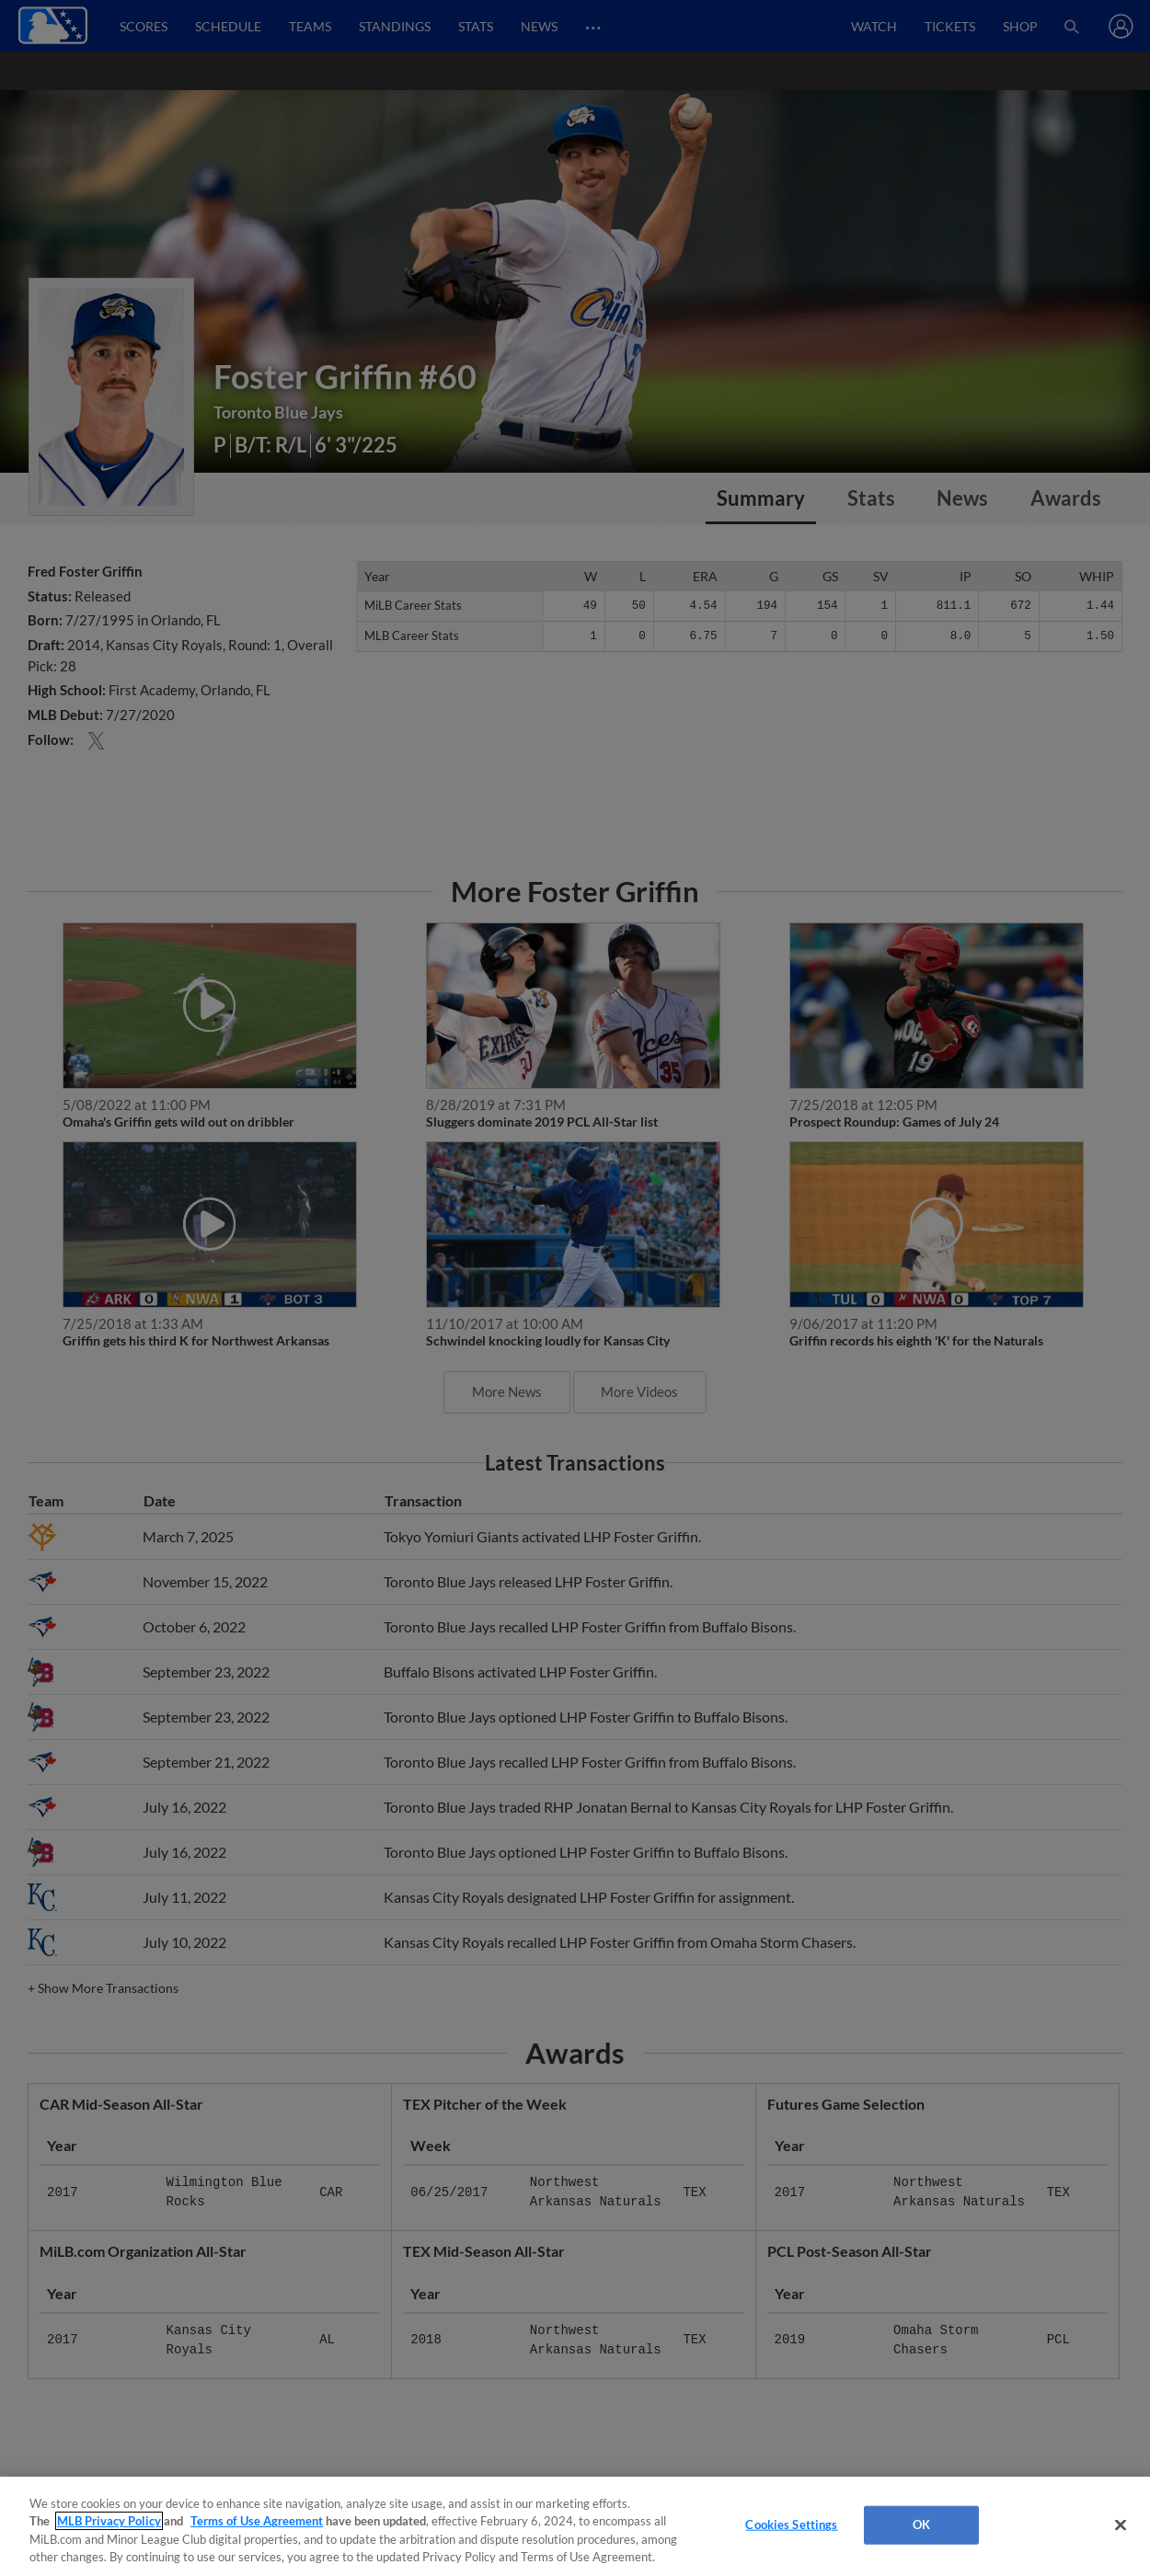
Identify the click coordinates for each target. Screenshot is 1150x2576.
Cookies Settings (791, 2524)
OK (921, 2524)
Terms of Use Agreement (256, 2520)
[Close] (1120, 2524)
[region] (575, 2526)
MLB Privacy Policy (109, 2520)
